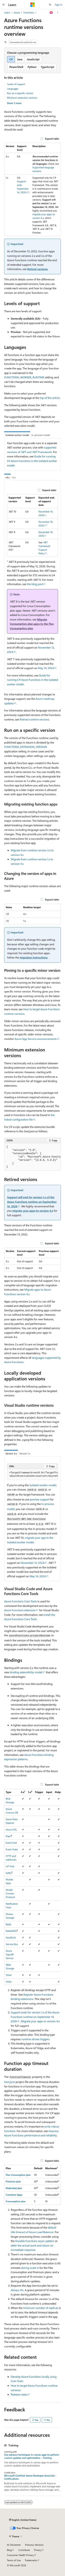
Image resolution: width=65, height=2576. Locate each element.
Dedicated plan (14, 2188)
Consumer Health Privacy (20, 2555)
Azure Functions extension (20, 1610)
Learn (7, 12)
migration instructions (33, 957)
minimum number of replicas (40, 2308)
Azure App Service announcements (36, 1039)
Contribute (24, 2550)
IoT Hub (10, 1866)
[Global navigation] (3, 5)
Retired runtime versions (34, 719)
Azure (17, 12)
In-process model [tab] (40, 435)
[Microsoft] (32, 4)
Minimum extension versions (22, 97)
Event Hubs (12, 1849)
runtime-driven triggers (35, 2039)
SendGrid (11, 1937)
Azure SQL (11, 1829)
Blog (9, 2550)
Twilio (8, 1981)
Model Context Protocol (10, 1893)
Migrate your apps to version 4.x (40, 2021)
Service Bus (12, 1944)
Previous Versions (34, 2544)
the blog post (35, 584)
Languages (12, 88)
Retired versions (37, 269)
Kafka (8, 1873)
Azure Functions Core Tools (20, 1601)
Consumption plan (16, 2201)
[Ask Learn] (51, 12)
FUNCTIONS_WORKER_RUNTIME (24, 377)
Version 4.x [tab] (11, 1453)
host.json (9, 2082)
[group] (32, 1157)
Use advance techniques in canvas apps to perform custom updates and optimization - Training (31, 2456)
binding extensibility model (26, 1672)
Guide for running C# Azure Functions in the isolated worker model (32, 460)
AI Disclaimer (14, 2544)
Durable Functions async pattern (34, 2241)
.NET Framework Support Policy (44, 548)
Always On (17, 2290)
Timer (9, 1975)
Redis (8, 1924)
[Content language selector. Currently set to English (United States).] (23, 2520)
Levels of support (16, 84)
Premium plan (13, 2181)
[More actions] (58, 12)
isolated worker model (42, 1485)
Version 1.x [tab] (24, 1453)
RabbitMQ (11, 1931)
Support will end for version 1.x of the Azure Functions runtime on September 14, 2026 (32, 1201)
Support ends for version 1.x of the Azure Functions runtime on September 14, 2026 (35, 2016)
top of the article (50, 398)
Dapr (8, 1836)
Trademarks (31, 2560)
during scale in (30, 2268)
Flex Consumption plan (18, 2174)
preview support (39, 1499)
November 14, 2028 (45, 513)
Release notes (19, 2394)
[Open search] (50, 5)
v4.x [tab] (7, 477)
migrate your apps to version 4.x (32, 1210)
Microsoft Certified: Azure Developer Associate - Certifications (30, 2477)
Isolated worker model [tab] (17, 435)
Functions (28, 12)
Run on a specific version (20, 93)
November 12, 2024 (32, 1563)
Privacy (38, 2550)
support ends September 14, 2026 (23, 187)
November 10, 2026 (45, 523)
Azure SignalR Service (10, 1954)
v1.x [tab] (14, 477)
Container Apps (14, 2194)
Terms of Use (14, 2560)
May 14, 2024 (46, 668)
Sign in (58, 4)
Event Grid (11, 1842)
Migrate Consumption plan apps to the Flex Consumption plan (32, 624)
